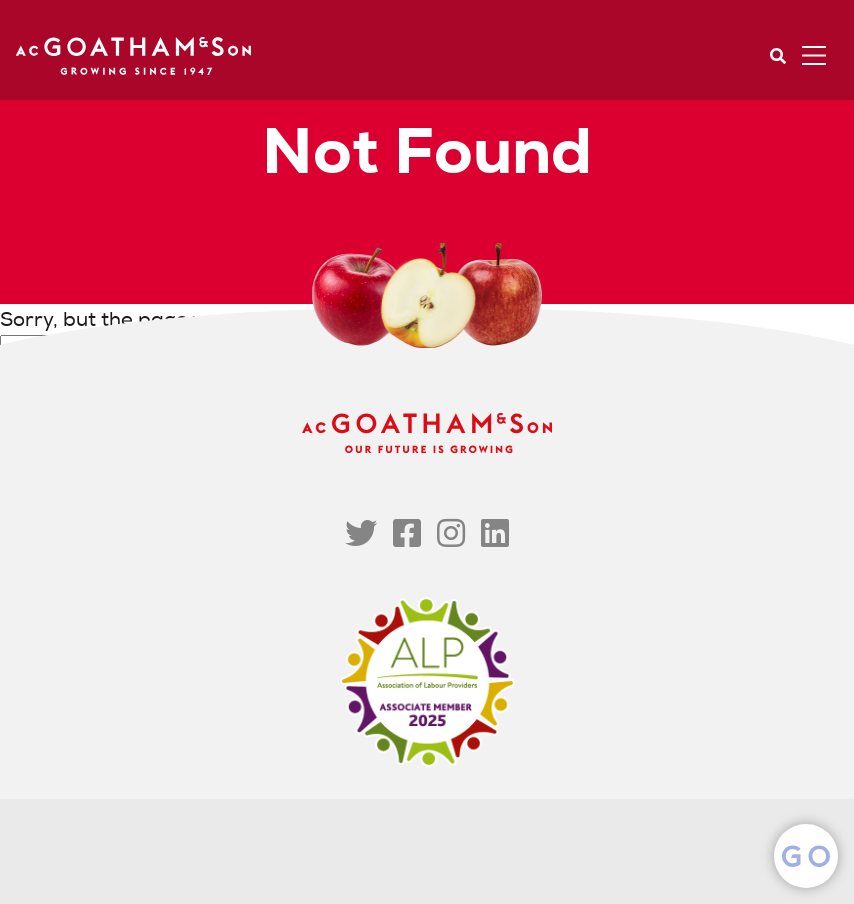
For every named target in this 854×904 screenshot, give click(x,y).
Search (778, 56)
